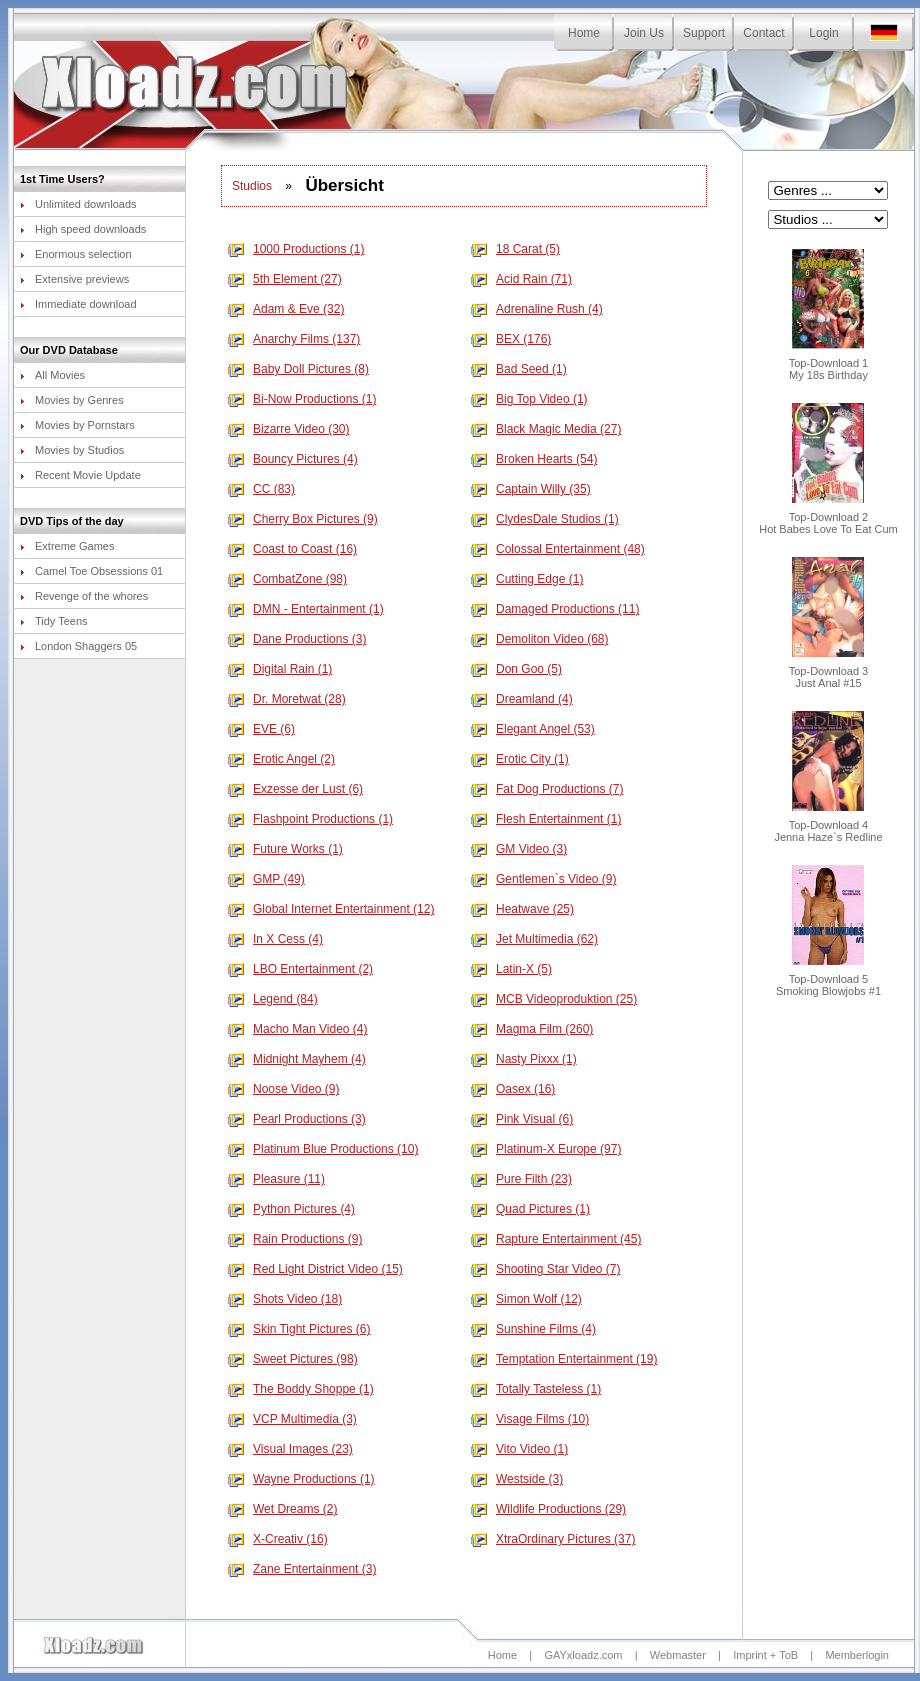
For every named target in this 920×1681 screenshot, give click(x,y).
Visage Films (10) (530, 1419)
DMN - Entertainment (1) (306, 609)
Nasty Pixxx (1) (524, 1059)
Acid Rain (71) (521, 279)
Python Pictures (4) (291, 1209)
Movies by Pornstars (77, 425)
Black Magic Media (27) (546, 429)
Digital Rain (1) (280, 669)
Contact (763, 33)
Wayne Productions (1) (301, 1479)
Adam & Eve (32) (286, 309)
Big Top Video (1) (529, 399)
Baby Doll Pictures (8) (298, 369)
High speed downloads (83, 229)
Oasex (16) (513, 1089)
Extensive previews (74, 279)
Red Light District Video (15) (315, 1269)
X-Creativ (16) (278, 1539)
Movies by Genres (72, 400)
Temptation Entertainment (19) (564, 1359)
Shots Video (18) (285, 1299)
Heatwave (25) (522, 909)
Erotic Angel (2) (281, 759)
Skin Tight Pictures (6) (299, 1329)
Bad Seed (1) (519, 369)
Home (584, 33)
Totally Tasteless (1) (536, 1389)
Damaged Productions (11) (555, 609)
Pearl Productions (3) (297, 1119)
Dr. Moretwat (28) (287, 699)
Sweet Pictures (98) (293, 1359)
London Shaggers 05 (78, 646)
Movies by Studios (72, 450)
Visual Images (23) (290, 1449)
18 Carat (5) (515, 249)
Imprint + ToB (765, 1655)
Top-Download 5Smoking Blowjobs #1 (828, 980)
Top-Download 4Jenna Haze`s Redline (828, 826)
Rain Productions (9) (295, 1239)
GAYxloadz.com (583, 1655)
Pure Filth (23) (521, 1179)
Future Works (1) (285, 849)
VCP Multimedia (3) (292, 1419)
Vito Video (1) (519, 1449)
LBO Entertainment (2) (300, 969)
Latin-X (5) (511, 969)
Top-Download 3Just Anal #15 (829, 672)
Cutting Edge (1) (527, 579)
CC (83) (261, 489)
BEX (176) (511, 339)
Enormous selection (76, 254)
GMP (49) (266, 879)
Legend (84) (273, 999)
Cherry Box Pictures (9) (303, 519)
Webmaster (678, 1655)
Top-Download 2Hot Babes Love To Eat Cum (828, 518)
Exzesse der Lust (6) (295, 789)
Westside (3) (517, 1479)
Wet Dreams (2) (282, 1509)
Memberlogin (857, 1655)
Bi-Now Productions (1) (302, 399)
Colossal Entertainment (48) (558, 549)
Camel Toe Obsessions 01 (91, 571)
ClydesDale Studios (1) (545, 519)
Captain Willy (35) (531, 489)
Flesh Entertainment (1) (546, 819)
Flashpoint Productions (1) (310, 819)
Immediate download (78, 304)
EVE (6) (261, 729)
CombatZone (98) (287, 579)
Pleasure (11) (276, 1179)
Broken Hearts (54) (534, 459)
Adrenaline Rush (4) (537, 309)
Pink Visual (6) (522, 1119)
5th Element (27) (285, 279)
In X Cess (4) (275, 939)
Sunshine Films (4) (533, 1329)
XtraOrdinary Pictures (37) (553, 1539)
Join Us (644, 33)
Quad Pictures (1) (530, 1209)
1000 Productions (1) (296, 249)
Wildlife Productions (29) (548, 1509)
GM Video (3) (519, 849)
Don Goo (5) (516, 669)
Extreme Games (67, 546)
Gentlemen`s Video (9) (544, 879)
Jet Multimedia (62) (534, 939)
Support (704, 33)
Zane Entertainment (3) (302, 1569)
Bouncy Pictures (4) (293, 459)
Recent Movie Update (80, 475)
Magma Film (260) (532, 1029)
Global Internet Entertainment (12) (331, 909)
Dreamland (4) (522, 699)
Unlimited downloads (78, 204)
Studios (252, 186)
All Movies (52, 375)
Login (823, 33)
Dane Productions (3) (297, 639)
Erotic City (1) (520, 759)
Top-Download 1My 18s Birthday (829, 364)
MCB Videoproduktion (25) (554, 999)
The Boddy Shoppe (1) (301, 1389)
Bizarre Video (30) (289, 429)
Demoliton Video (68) (540, 639)
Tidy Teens (54, 621)
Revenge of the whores (84, 596)
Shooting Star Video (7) (546, 1269)
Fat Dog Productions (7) (547, 789)
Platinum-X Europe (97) (546, 1149)
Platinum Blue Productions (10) (323, 1149)
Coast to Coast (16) (292, 549)
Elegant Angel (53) (533, 729)
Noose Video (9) (284, 1089)
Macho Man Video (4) (298, 1029)
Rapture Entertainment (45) (556, 1239)
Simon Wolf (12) (526, 1299)
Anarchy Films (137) (294, 339)
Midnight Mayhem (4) (297, 1059)
